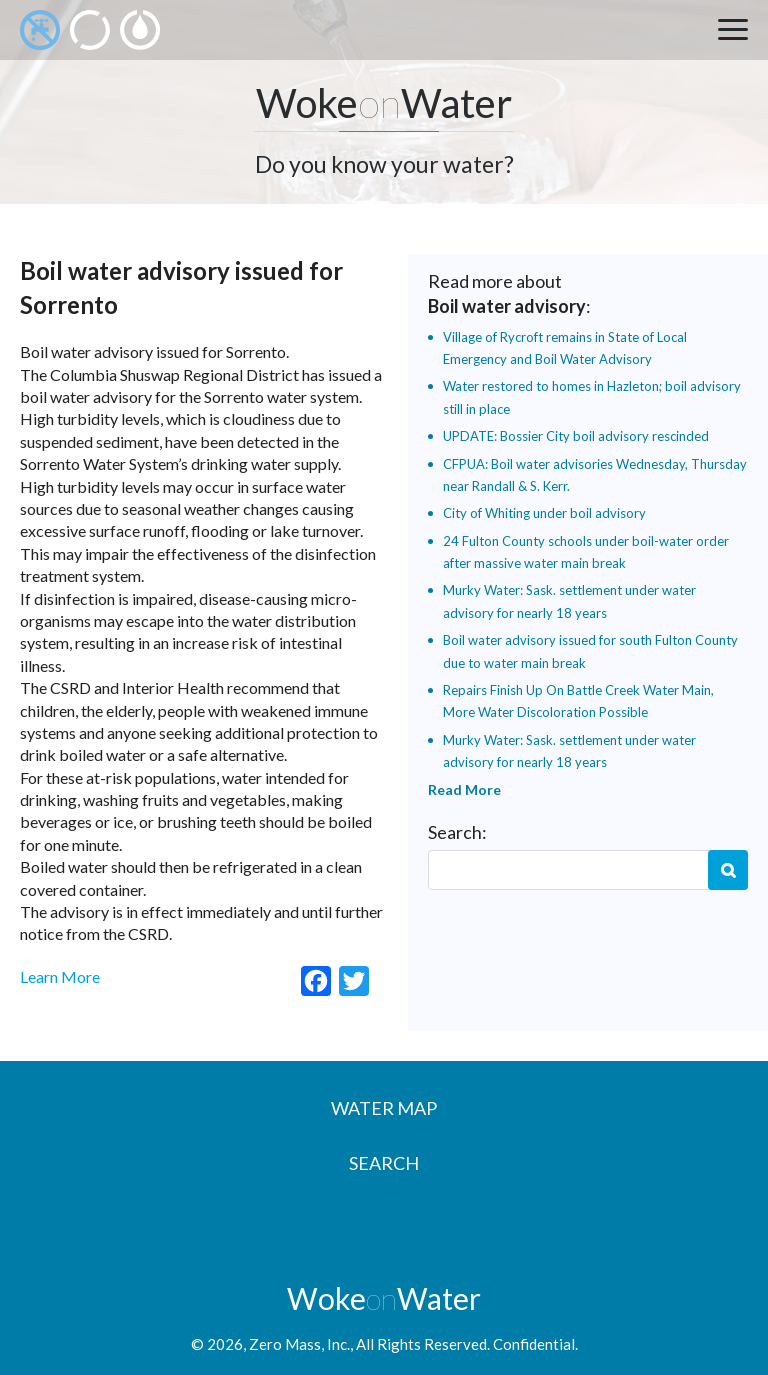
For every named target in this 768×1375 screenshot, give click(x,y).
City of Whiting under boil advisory (544, 513)
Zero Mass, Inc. (299, 1344)
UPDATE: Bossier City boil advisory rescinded (576, 436)
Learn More (60, 976)
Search (728, 870)
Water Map (384, 1108)
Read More (464, 789)
